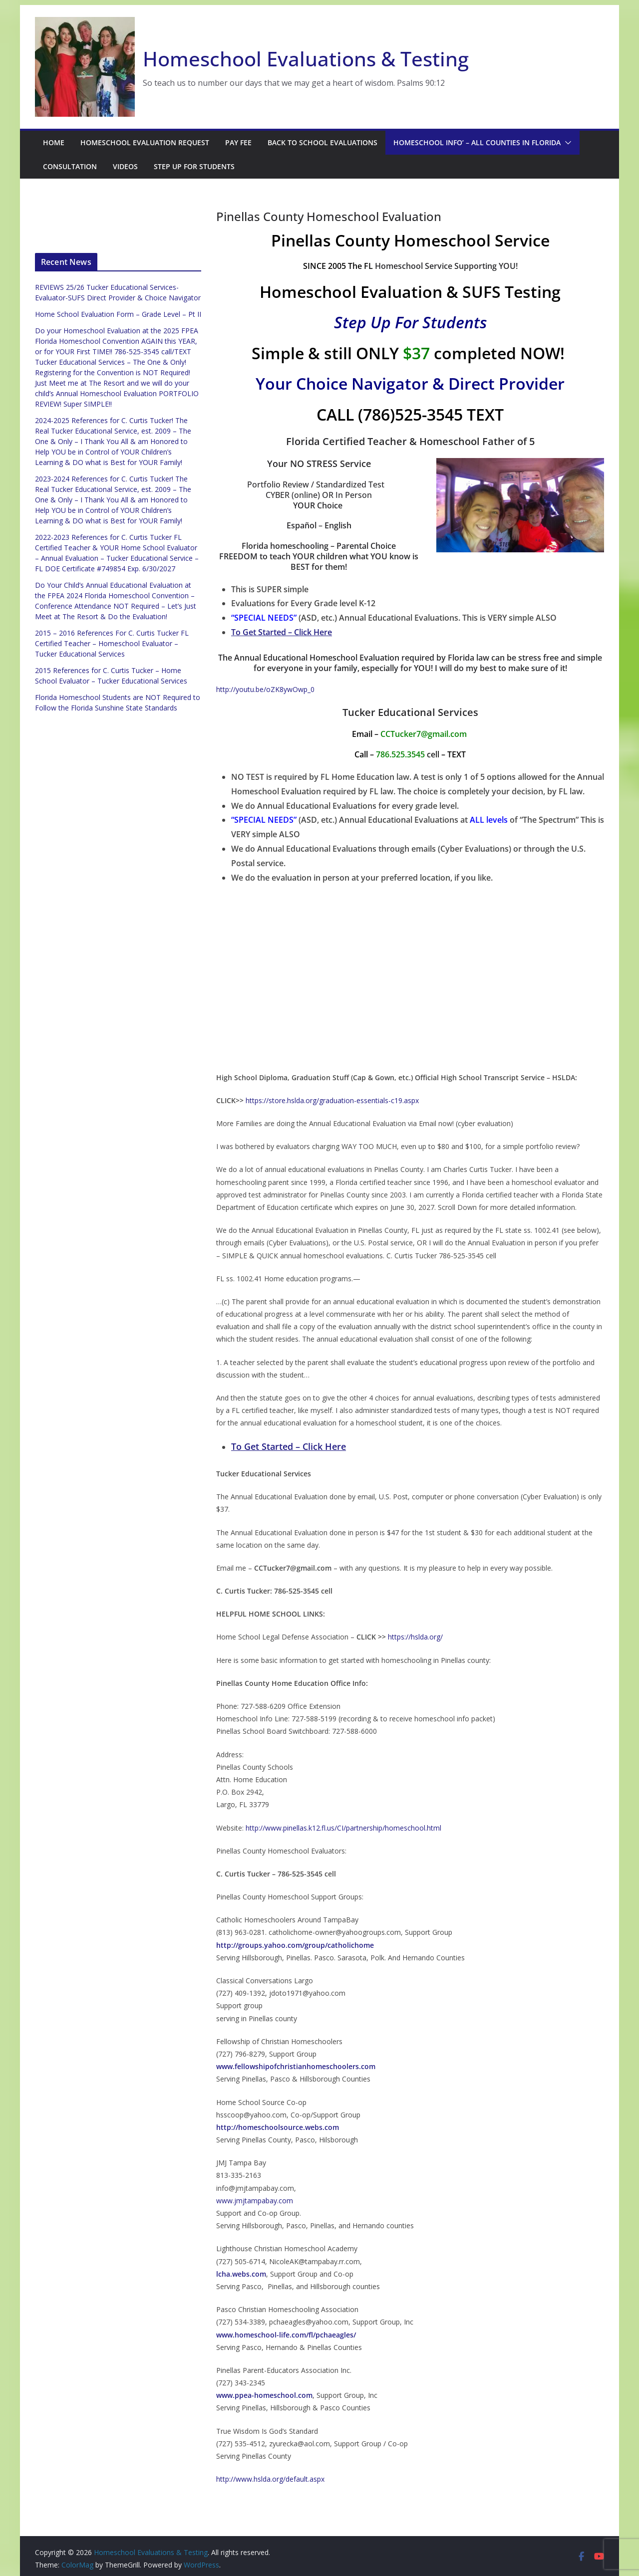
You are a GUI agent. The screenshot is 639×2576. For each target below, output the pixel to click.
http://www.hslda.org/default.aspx (270, 2479)
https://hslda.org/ (415, 1636)
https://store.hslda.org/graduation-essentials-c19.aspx (332, 1100)
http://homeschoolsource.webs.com (277, 2127)
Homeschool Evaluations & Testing (306, 58)
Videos (125, 166)
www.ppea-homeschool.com (264, 2395)
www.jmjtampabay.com (254, 2200)
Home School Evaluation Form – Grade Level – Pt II (118, 314)
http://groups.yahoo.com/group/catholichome (295, 1945)
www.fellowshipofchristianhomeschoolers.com (295, 2066)
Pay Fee (238, 142)
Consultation (70, 166)
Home (53, 142)
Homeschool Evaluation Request (144, 142)
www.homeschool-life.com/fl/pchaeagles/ (286, 2335)
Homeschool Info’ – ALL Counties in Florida (477, 142)
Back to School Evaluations (322, 142)
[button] (566, 143)
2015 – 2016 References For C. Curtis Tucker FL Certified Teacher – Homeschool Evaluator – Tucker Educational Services (112, 643)
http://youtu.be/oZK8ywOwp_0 (265, 689)
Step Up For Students (194, 166)
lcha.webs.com (241, 2274)
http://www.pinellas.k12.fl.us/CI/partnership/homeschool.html (343, 1828)
